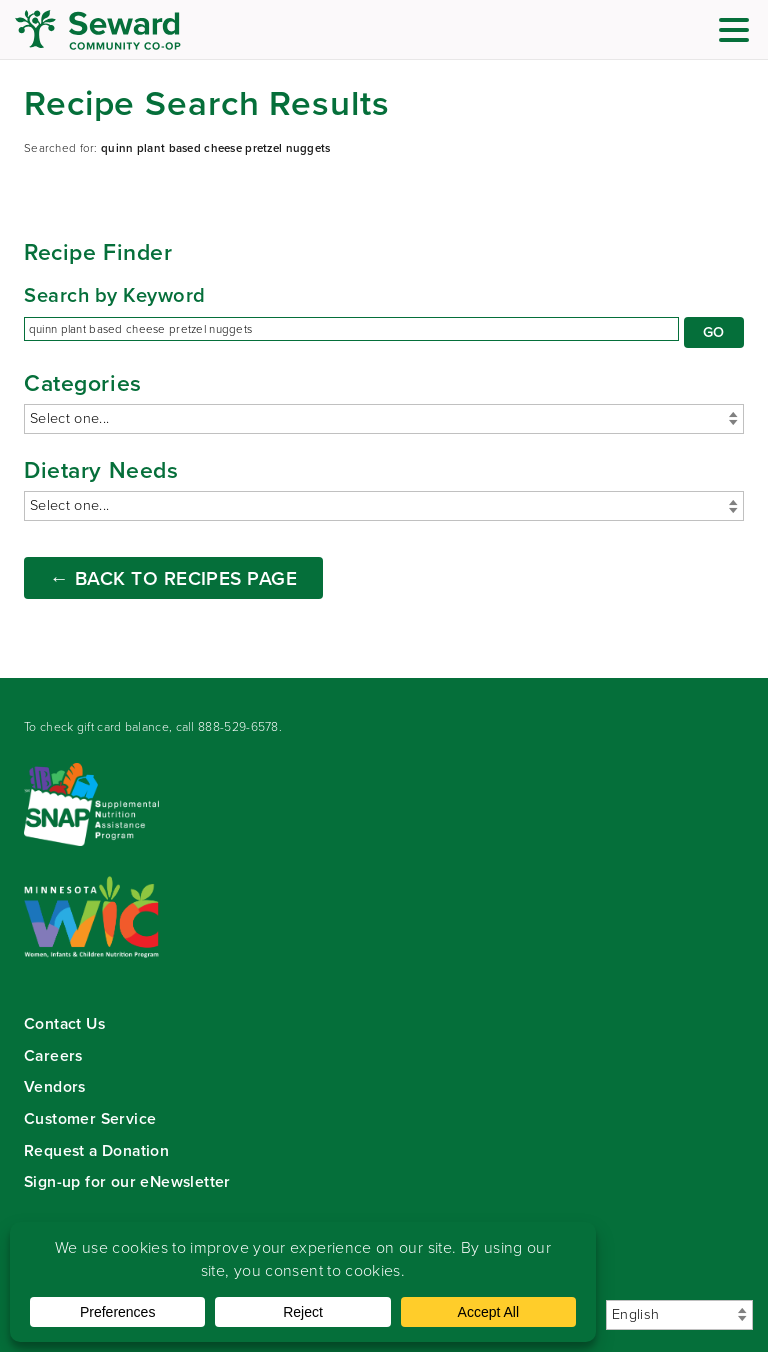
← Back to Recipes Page (174, 578)
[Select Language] (679, 1315)
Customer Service (90, 1118)
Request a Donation (96, 1150)
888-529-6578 (238, 727)
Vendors (55, 1086)
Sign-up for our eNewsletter (127, 1181)
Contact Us (64, 1023)
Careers (53, 1055)
